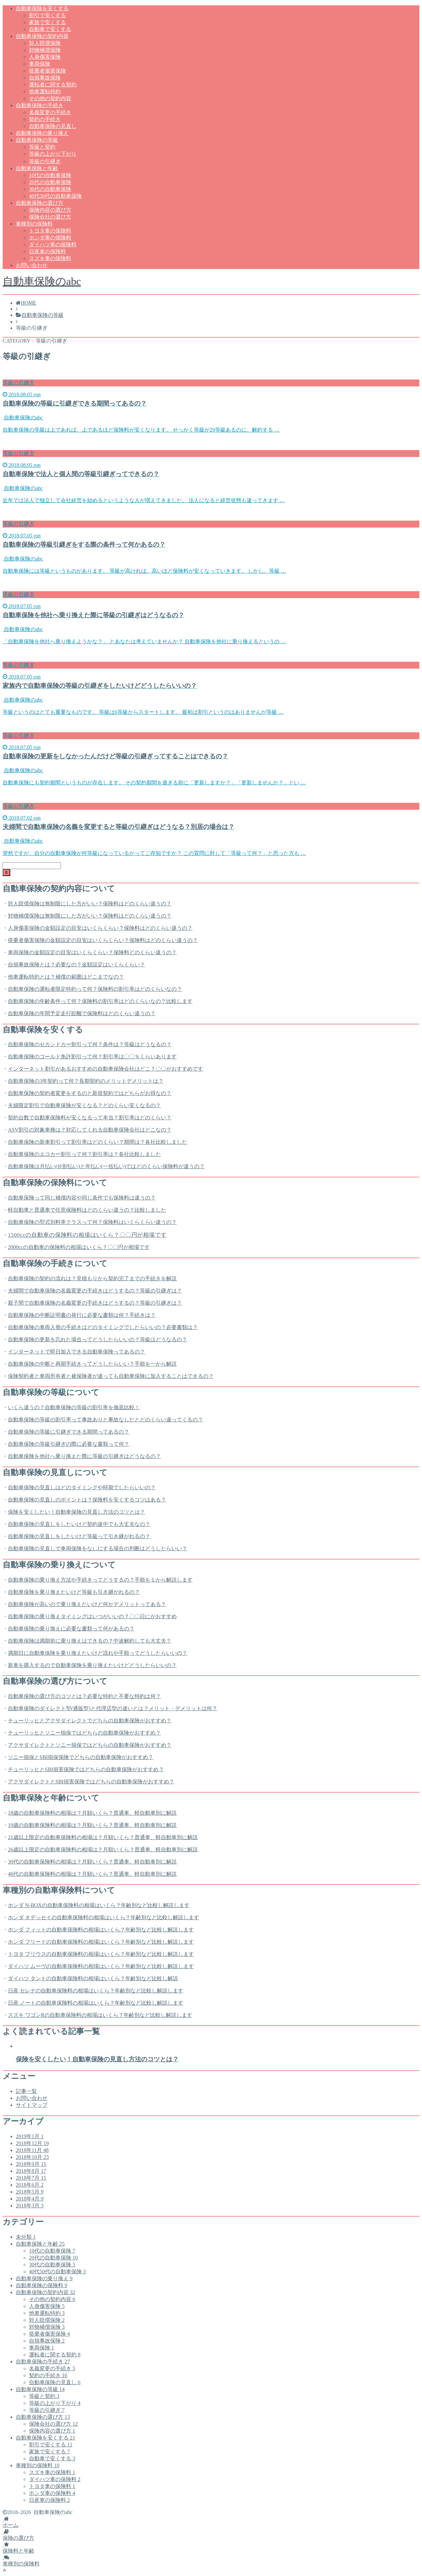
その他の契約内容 (50, 98)
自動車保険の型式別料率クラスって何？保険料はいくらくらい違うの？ (92, 1222)
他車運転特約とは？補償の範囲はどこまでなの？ (66, 977)
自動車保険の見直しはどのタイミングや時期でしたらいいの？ (82, 1487)
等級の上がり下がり (52, 154)
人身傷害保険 (45, 57)
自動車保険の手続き (39, 105)
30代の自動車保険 (50, 189)
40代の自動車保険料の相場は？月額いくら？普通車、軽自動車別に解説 (92, 1874)
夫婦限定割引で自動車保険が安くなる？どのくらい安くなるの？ (84, 1105)
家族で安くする (47, 22)
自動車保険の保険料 (41, 2285)
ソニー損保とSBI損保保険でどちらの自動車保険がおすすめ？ (80, 1757)
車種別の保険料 (34, 224)
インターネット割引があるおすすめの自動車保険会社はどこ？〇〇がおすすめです (105, 1069)
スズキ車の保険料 (50, 258)
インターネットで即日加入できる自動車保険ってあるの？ (76, 1351)
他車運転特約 (45, 91)
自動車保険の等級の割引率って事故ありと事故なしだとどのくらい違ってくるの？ (105, 1419)
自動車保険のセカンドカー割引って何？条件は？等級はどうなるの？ (89, 1044)
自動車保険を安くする (42, 8)
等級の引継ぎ (45, 161)
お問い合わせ (31, 265)
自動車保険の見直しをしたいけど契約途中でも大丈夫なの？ (79, 1524)
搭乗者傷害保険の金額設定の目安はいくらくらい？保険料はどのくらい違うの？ (103, 940)
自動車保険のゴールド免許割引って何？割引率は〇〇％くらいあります (92, 1056)
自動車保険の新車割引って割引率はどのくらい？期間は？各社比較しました (97, 1142)
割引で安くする (47, 15)
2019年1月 (30, 2136)
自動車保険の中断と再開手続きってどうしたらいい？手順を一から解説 (92, 1364)
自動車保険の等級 (37, 140)
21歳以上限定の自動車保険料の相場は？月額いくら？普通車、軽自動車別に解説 (103, 1837)
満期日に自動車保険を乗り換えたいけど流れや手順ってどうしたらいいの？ (97, 1653)
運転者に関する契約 (52, 84)
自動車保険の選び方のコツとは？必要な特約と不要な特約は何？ (84, 1696)
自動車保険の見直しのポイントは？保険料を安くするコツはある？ (87, 1499)
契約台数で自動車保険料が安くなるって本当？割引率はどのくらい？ (89, 1117)
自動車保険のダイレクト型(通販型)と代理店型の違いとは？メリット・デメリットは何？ (112, 1708)
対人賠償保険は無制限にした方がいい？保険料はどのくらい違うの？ (89, 903)
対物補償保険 (45, 50)
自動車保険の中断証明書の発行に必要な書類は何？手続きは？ (82, 1315)
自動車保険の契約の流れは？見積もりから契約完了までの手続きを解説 (92, 1278)
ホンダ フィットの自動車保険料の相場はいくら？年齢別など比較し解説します (101, 1929)
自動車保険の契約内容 (42, 36)
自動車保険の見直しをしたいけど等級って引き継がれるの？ (79, 1536)
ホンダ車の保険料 (50, 237)
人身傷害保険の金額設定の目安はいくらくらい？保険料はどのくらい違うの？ (100, 928)
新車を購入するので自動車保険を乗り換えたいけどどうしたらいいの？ (92, 1665)
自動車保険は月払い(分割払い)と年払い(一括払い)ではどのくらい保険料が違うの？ (106, 1166)
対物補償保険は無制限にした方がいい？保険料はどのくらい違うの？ (89, 916)
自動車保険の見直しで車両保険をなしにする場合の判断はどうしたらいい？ (97, 1548)
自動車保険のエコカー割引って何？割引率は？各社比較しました (84, 1154)
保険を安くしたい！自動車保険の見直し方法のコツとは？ (76, 1512)
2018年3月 (30, 2205)
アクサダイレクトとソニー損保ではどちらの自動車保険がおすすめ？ (89, 1745)
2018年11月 (32, 2150)
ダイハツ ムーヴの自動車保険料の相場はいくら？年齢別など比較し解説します (101, 1966)
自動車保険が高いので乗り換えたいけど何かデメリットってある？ (87, 1604)
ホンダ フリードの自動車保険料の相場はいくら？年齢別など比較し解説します (101, 1942)
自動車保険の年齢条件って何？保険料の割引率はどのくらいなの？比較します (100, 1001)
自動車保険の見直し (52, 126)
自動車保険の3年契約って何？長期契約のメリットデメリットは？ (86, 1081)
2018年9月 (31, 2164)
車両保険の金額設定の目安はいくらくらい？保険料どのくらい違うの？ (92, 952)
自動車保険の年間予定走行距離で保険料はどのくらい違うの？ (82, 1013)
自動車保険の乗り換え (42, 133)
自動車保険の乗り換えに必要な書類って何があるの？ (71, 1628)
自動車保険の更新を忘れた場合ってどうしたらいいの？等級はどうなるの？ (97, 1339)
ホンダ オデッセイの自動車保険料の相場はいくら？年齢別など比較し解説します (103, 1917)
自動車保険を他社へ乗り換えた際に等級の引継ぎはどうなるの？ (84, 1456)
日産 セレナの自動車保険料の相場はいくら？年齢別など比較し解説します (95, 1990)
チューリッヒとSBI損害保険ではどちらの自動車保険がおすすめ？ (86, 1769)
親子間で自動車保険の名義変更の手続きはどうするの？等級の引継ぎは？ (95, 1303)
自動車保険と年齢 (37, 168)
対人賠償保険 (45, 43)
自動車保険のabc (42, 281)
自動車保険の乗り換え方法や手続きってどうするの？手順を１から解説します (100, 1580)
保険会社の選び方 (50, 217)
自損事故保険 (45, 77)
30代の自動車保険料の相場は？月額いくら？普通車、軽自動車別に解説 (92, 1861)
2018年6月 (30, 2185)
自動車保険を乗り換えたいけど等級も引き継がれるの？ (74, 1592)
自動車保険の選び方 (39, 203)
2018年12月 (32, 2143)
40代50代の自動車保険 (55, 196)
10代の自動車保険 (50, 175)
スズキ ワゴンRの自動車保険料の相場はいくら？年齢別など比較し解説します (100, 2015)
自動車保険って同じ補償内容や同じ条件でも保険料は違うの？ (82, 1197)
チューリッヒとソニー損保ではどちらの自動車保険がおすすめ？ (84, 1733)
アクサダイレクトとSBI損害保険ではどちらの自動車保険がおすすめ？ (91, 1781)
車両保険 (39, 64)
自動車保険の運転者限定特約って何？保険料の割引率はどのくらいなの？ (95, 989)
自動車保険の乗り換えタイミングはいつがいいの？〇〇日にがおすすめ (92, 1616)
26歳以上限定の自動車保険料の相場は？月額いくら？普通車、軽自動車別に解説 (103, 1849)
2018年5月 (30, 2192)
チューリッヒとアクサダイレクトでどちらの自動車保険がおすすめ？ (89, 1720)
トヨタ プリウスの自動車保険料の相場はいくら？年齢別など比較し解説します (101, 1954)
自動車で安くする (50, 29)
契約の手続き (45, 119)
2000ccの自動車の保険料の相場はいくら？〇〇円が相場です (79, 1247)
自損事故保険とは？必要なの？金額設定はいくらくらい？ (76, 964)
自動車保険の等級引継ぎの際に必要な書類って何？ (68, 1444)
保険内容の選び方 (50, 210)
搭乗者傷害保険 (47, 71)
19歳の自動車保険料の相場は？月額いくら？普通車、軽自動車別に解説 (92, 1825)
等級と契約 (42, 147)
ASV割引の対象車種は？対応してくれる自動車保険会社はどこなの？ (89, 1130)
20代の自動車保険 (50, 182)
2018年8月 (31, 2171)
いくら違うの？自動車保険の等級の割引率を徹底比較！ (74, 1407)
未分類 (26, 2237)
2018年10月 (32, 2157)
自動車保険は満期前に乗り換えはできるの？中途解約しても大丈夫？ (89, 1641)
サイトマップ (31, 2105)
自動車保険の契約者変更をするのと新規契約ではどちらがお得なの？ (89, 1093)
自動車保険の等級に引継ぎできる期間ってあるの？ (68, 1432)
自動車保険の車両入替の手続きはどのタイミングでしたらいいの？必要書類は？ (103, 1327)
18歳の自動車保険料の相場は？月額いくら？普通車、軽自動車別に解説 (92, 1813)
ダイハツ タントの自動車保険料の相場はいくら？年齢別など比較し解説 (93, 1978)
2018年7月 (31, 2178)
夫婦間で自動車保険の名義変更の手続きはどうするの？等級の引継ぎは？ (95, 1290)
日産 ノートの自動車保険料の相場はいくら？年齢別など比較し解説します (95, 2003)
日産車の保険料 (47, 251)
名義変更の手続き (50, 112)
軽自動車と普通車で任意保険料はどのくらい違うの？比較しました (87, 1210)
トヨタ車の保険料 (50, 230)
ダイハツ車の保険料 (52, 244)
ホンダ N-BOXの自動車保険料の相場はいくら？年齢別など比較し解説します (99, 1905)
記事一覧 (26, 2091)
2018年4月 (30, 2198)
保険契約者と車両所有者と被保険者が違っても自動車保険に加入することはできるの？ (111, 1376)
